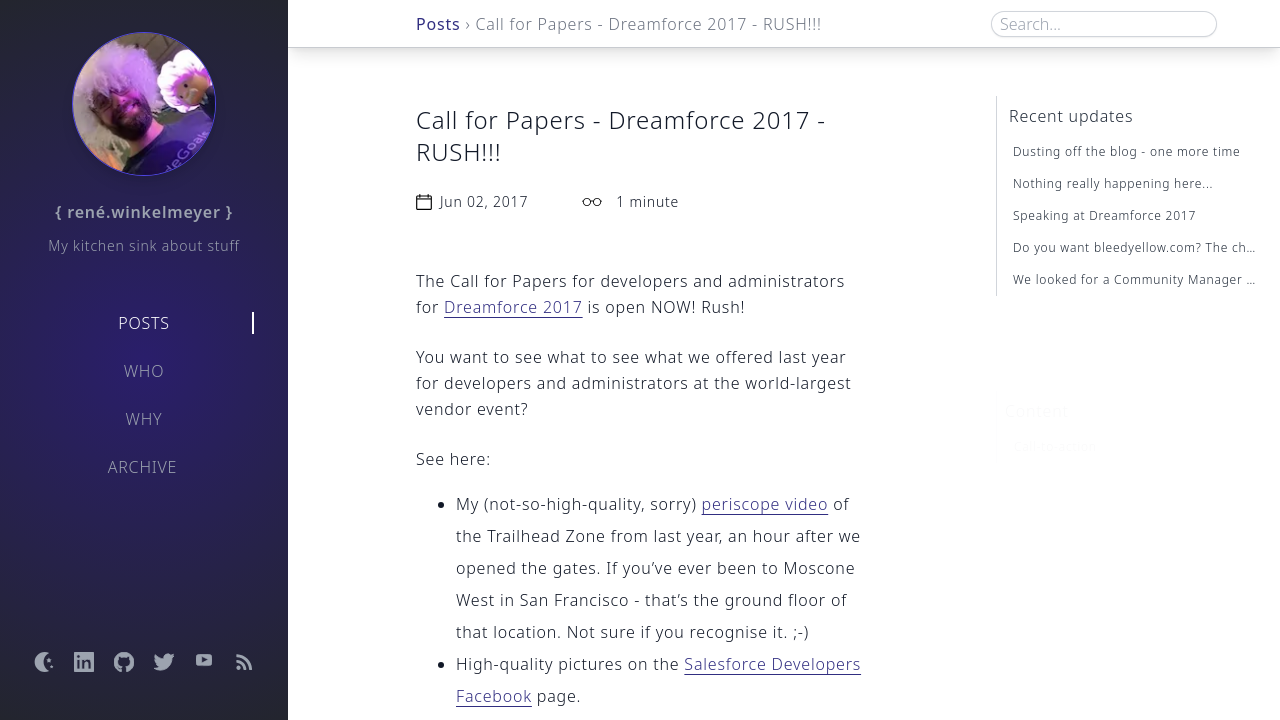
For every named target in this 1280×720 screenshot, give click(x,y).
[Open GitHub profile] (124, 662)
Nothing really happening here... (1113, 183)
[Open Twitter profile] (164, 662)
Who (144, 371)
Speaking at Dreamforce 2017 (1104, 215)
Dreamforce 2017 (513, 307)
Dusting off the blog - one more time (1127, 151)
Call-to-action (1055, 415)
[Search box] (1104, 24)
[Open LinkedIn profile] (84, 662)
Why (144, 419)
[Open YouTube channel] (204, 662)
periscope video (765, 504)
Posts (144, 323)
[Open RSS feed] (244, 662)
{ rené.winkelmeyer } (144, 212)
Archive (143, 467)
